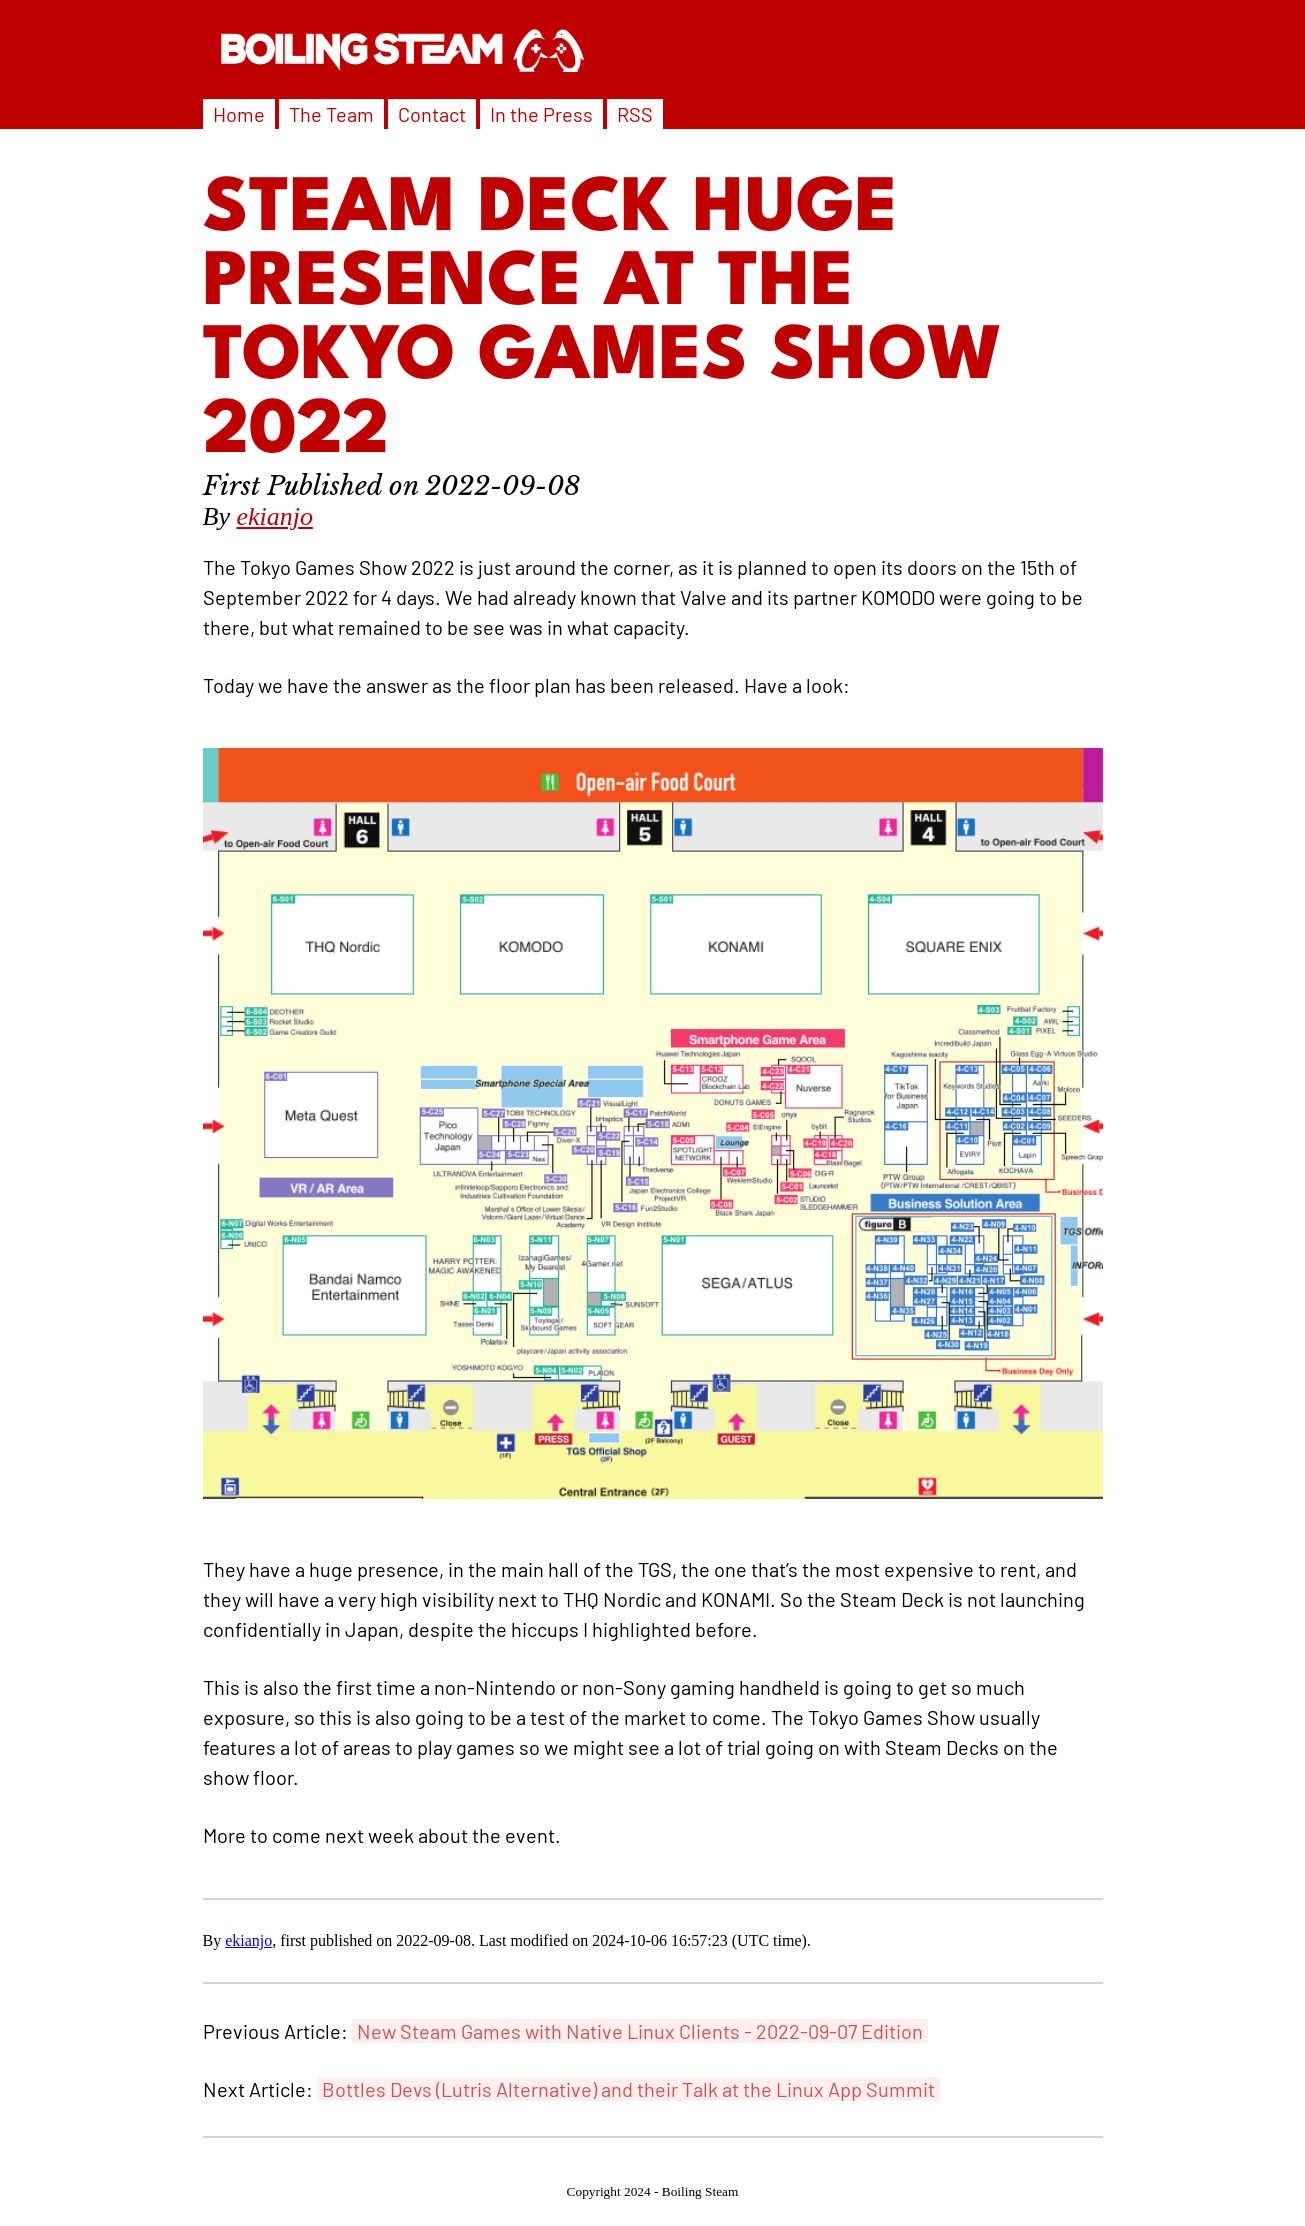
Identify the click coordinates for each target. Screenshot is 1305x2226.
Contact (432, 114)
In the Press (541, 114)
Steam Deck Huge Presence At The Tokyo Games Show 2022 (603, 322)
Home (239, 114)
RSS (635, 114)
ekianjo (274, 516)
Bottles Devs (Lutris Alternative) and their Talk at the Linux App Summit (628, 2089)
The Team (331, 114)
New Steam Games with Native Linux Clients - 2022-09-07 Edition (640, 2031)
